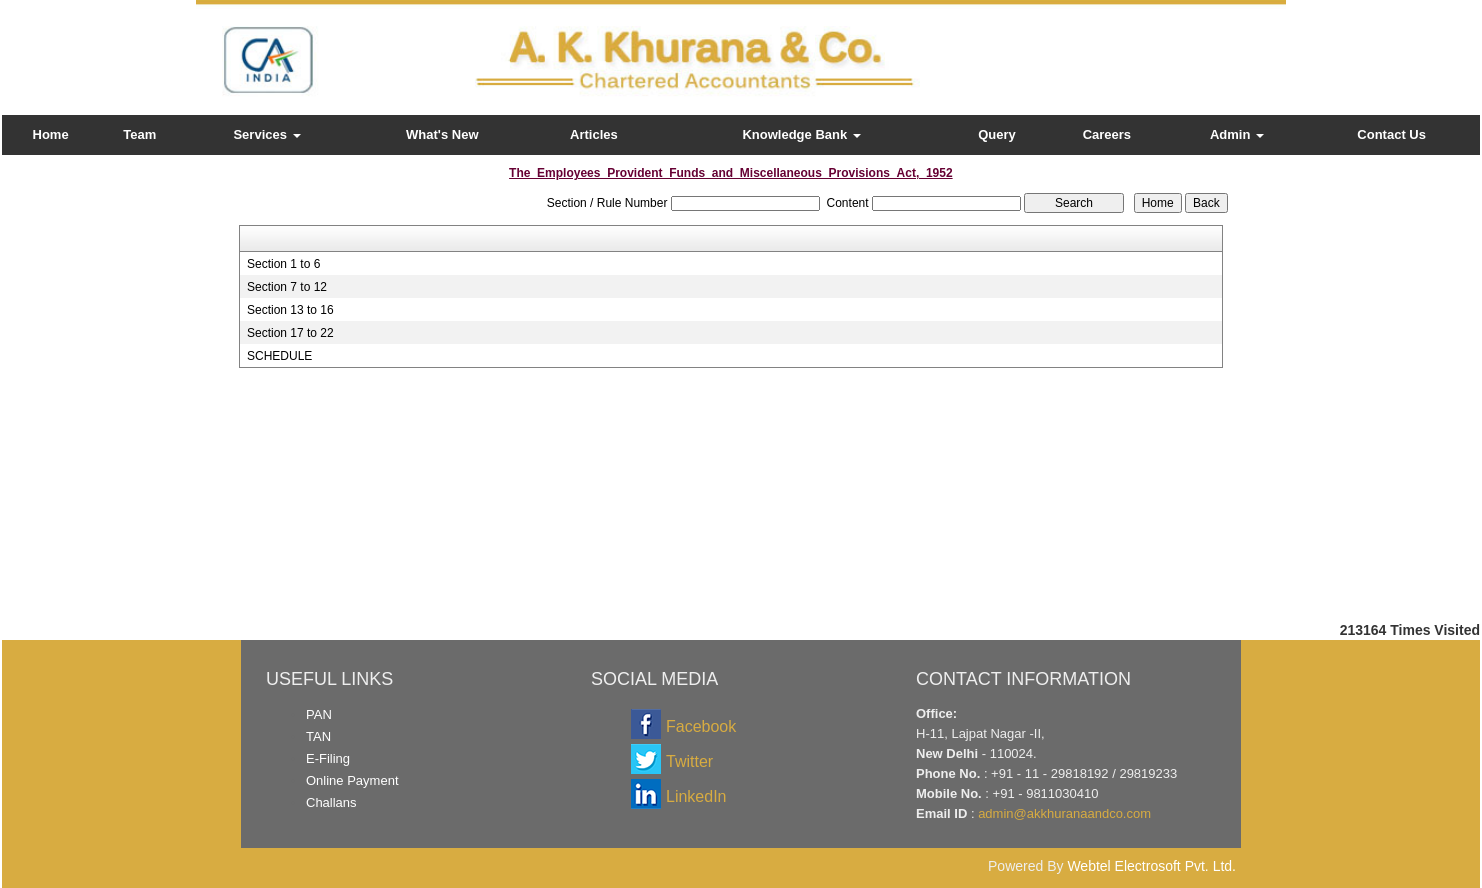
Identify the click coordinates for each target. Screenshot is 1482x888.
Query (997, 134)
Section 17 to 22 (290, 333)
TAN (318, 736)
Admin (1237, 134)
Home (51, 134)
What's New (442, 134)
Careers (1107, 134)
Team (139, 134)
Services (266, 134)
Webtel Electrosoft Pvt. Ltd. (1151, 866)
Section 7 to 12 (287, 287)
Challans (331, 802)
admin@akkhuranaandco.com (1064, 813)
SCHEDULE (279, 356)
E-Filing (328, 758)
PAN (319, 714)
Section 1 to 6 (283, 264)
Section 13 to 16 (290, 310)
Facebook (701, 726)
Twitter (689, 761)
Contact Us (1391, 134)
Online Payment (352, 780)
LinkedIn (696, 796)
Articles (594, 134)
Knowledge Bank (801, 134)
